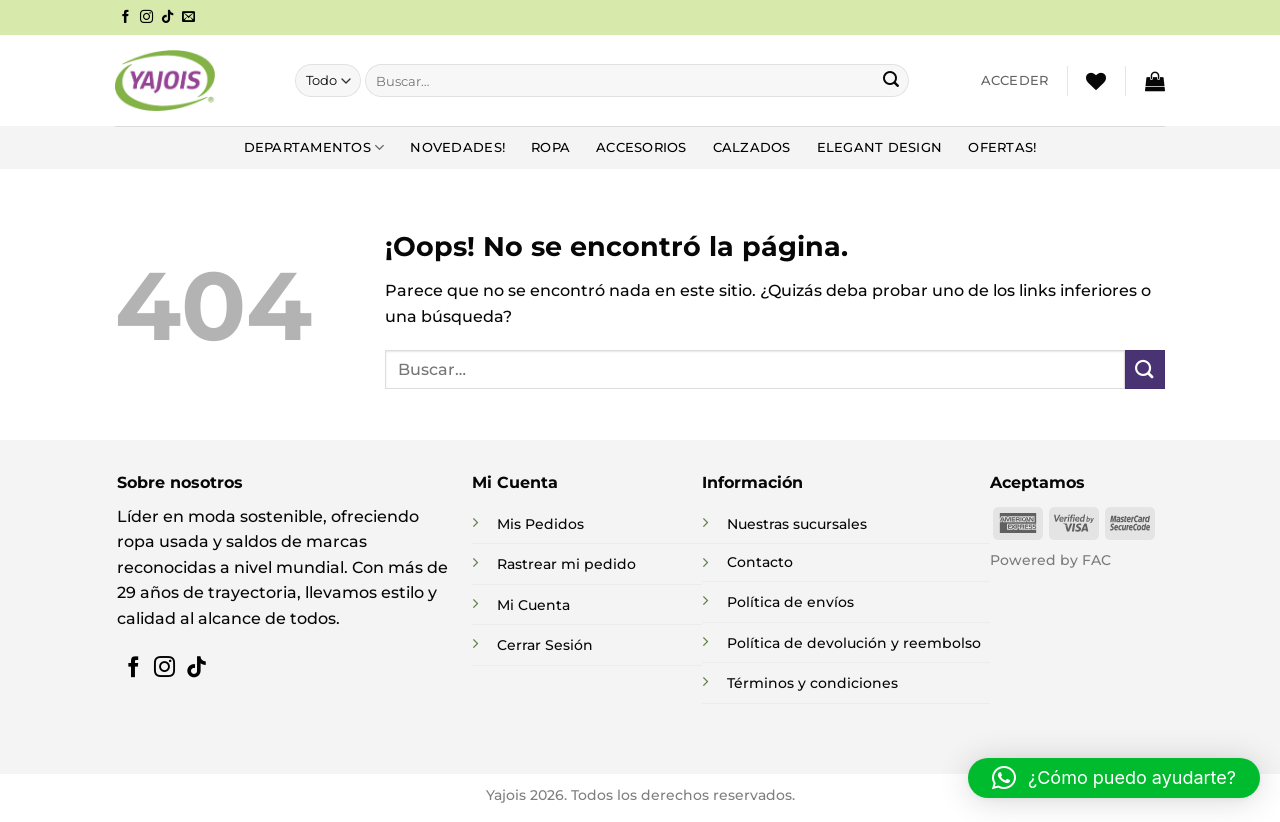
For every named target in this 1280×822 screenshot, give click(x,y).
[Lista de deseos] (1096, 81)
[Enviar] (891, 81)
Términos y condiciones (812, 683)
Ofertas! (1002, 147)
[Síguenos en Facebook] (125, 17)
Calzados (752, 147)
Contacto (760, 562)
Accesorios (641, 147)
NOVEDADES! (457, 147)
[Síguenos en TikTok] (167, 17)
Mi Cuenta (533, 605)
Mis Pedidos (540, 524)
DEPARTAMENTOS (314, 147)
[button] (1015, 81)
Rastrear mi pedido (566, 564)
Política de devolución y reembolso (854, 643)
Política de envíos (790, 602)
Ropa (550, 147)
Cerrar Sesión (545, 645)
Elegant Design (880, 147)
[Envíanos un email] (188, 17)
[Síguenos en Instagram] (146, 17)
